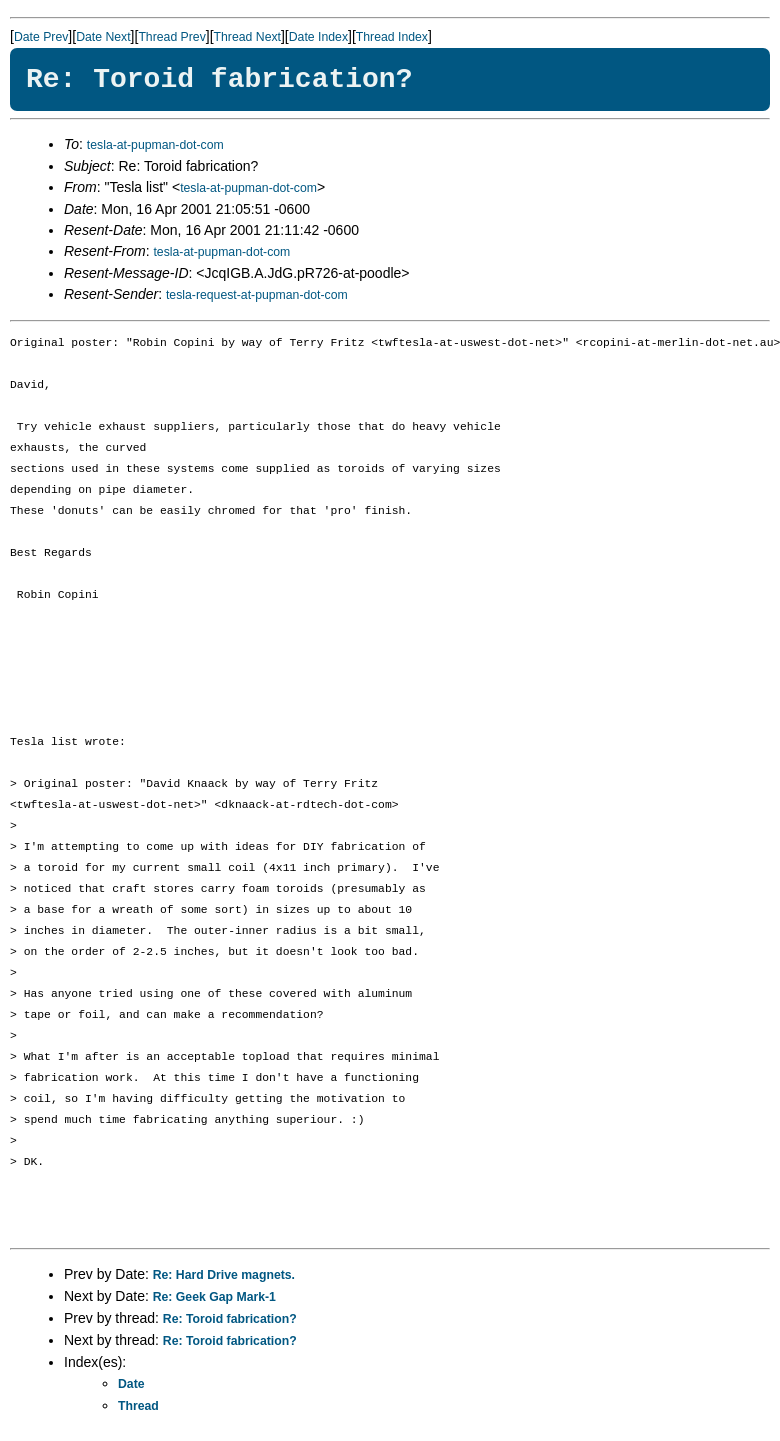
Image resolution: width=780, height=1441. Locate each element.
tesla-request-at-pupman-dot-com (257, 295)
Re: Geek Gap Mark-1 (214, 1297)
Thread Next (247, 37)
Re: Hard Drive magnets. (224, 1275)
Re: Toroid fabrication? (230, 1319)
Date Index (318, 37)
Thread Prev (171, 37)
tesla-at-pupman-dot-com (155, 145)
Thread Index (392, 37)
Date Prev (41, 37)
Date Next (103, 37)
